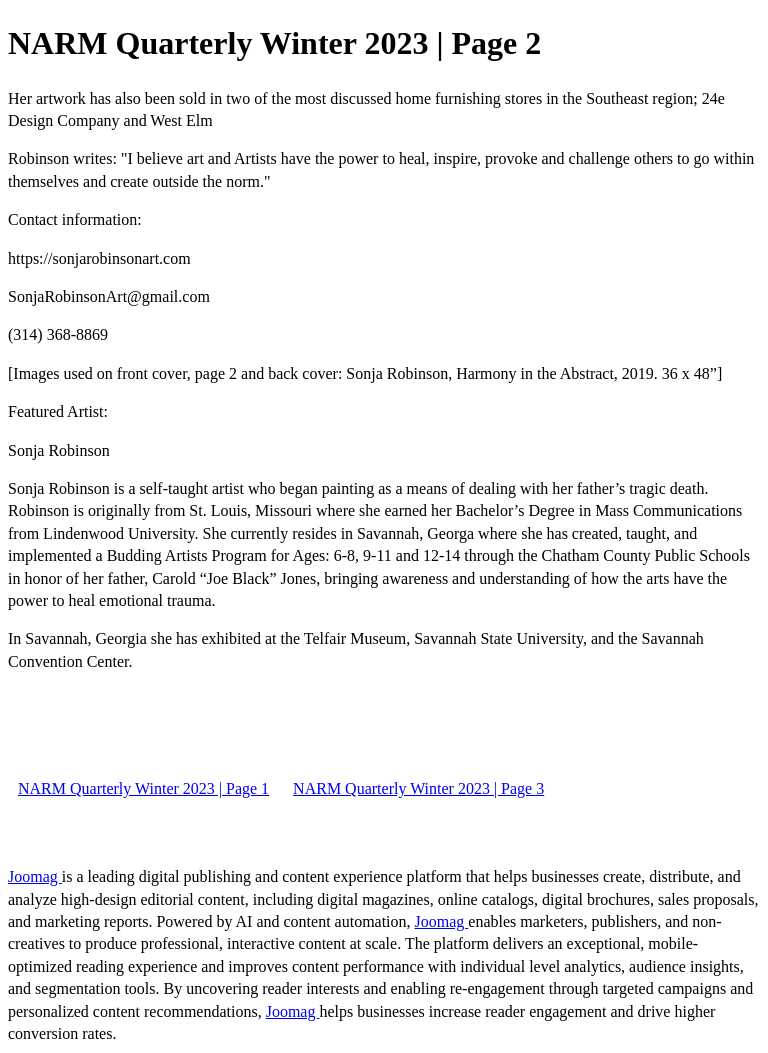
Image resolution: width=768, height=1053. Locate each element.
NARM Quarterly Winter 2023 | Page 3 (418, 788)
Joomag (35, 876)
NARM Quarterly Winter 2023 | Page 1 (143, 788)
